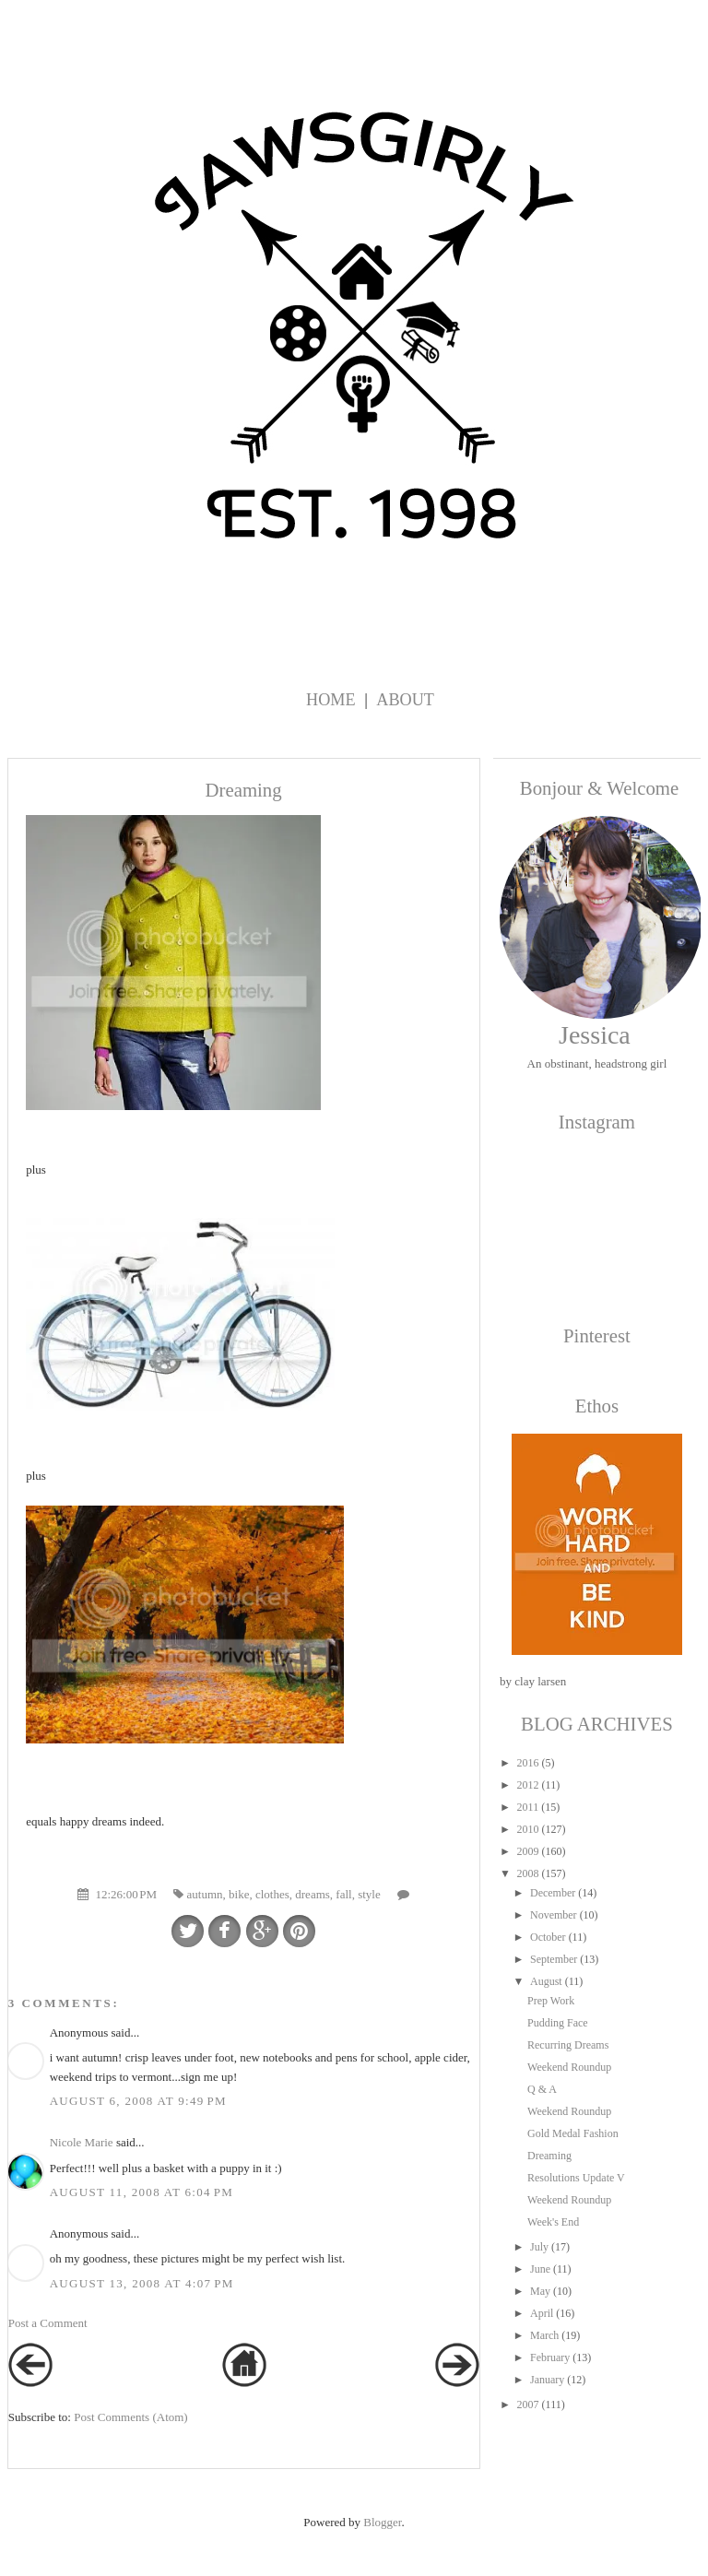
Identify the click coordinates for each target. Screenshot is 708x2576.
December (552, 1892)
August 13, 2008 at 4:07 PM (142, 2283)
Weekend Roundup (569, 2067)
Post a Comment (48, 2323)
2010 (528, 1829)
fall (343, 1894)
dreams (312, 1894)
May (540, 2291)
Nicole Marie (81, 2142)
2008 (528, 1873)
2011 (528, 1807)
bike (239, 1894)
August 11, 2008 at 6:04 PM (142, 2192)
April (541, 2313)
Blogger (382, 2522)
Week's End (553, 2222)
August (546, 1981)
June (540, 2269)
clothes (272, 1894)
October (548, 1937)
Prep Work (550, 2000)
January (547, 2379)
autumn (205, 1894)
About (405, 700)
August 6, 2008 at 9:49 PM (138, 2101)
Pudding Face (557, 2022)
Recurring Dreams (567, 2044)
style (369, 1894)
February (550, 2357)
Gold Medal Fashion (573, 2133)
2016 (528, 1762)
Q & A (542, 2089)
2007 (528, 2404)
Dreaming (549, 2155)
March (544, 2335)
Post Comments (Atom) (131, 2417)
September (553, 1959)
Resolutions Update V (576, 2177)
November (553, 1914)
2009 (528, 1851)
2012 (528, 1784)
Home (331, 700)
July (539, 2246)
